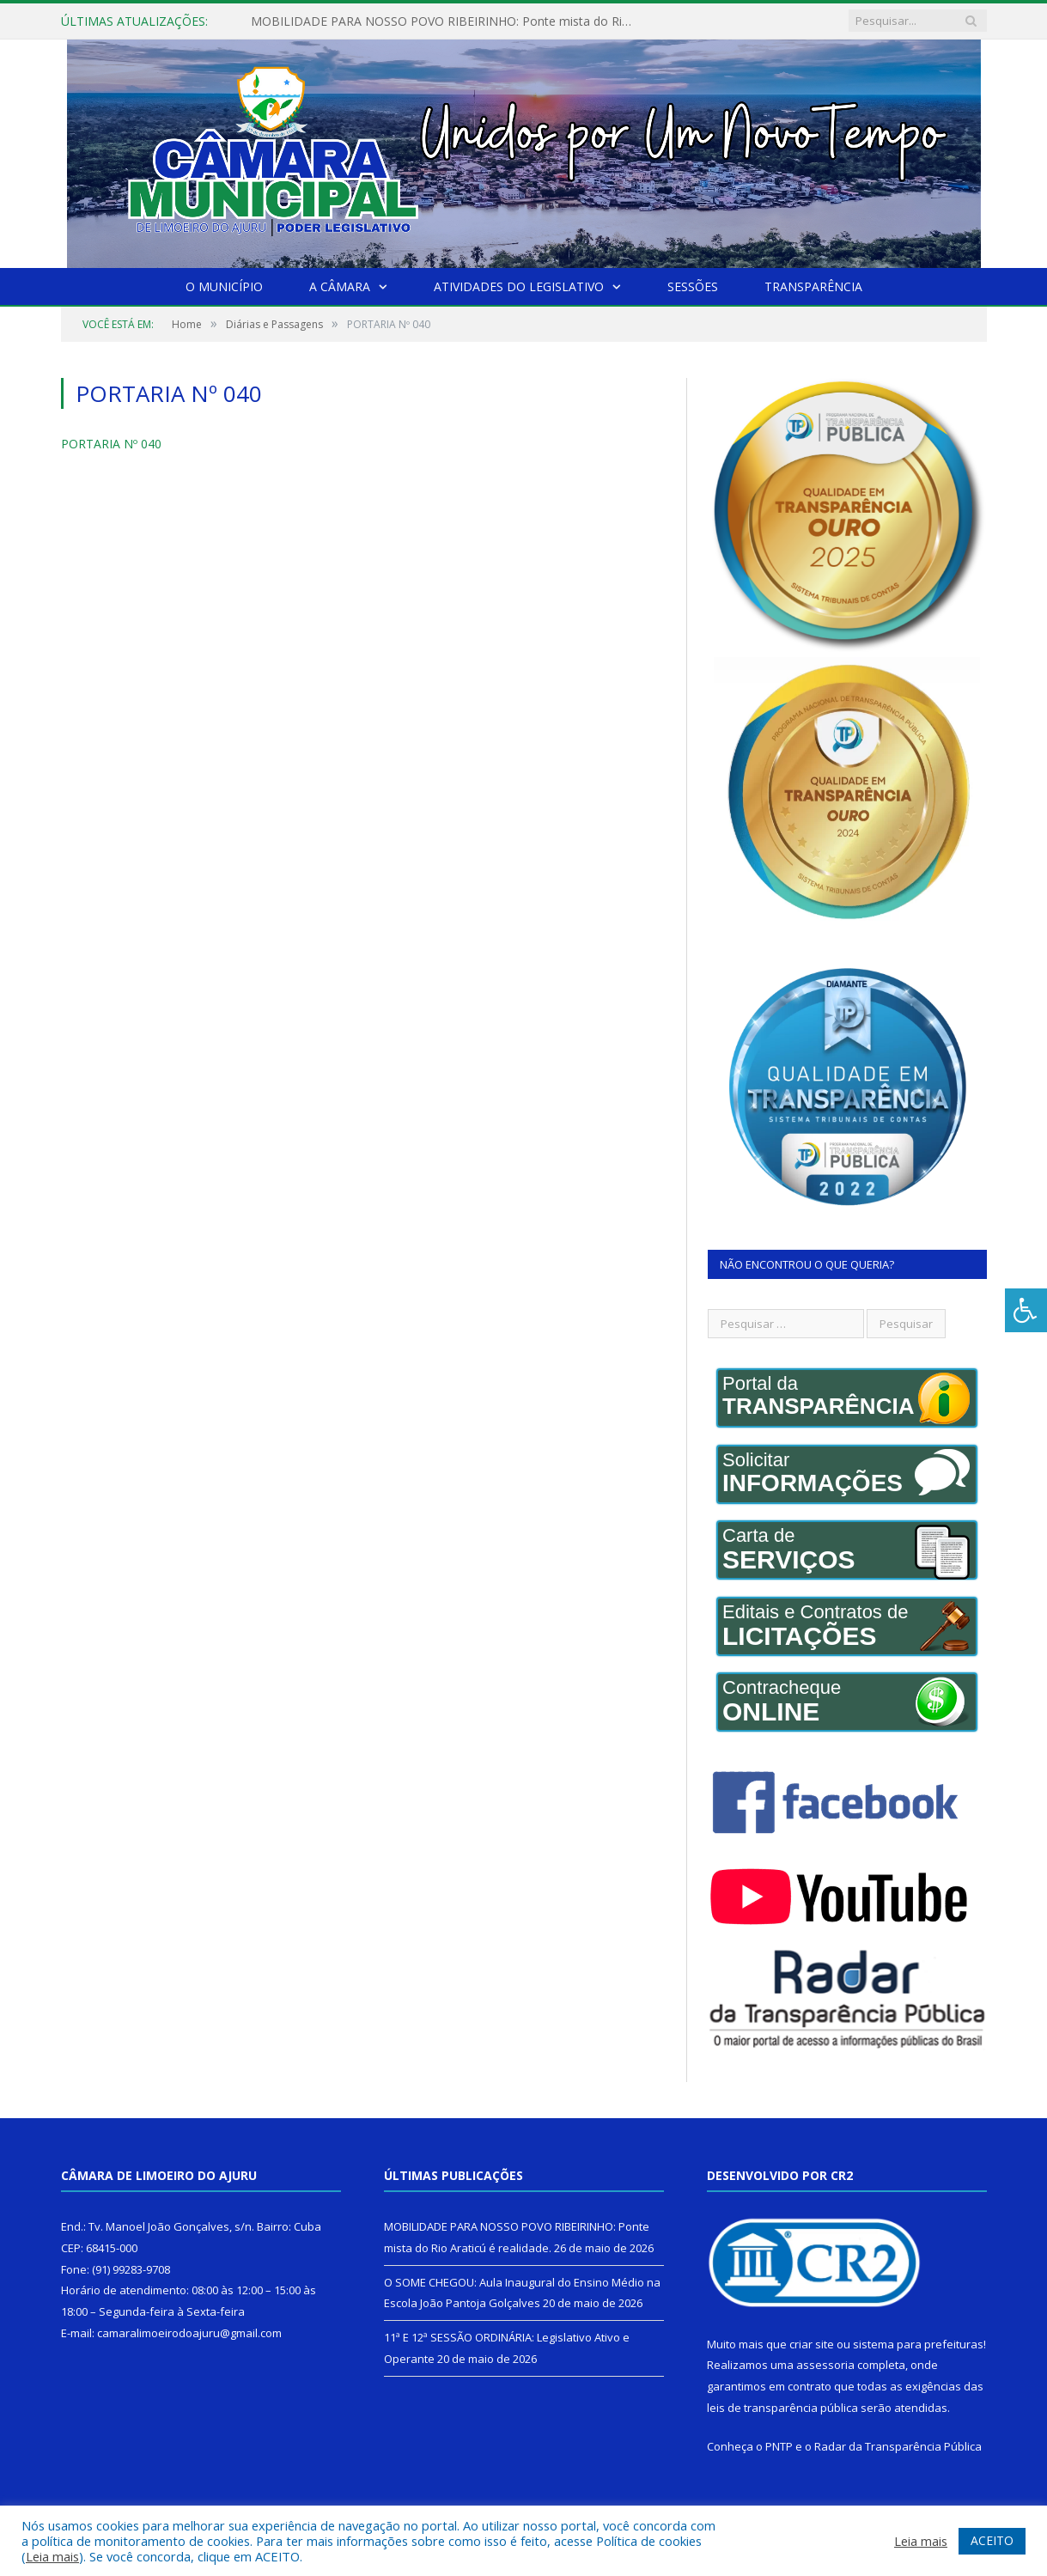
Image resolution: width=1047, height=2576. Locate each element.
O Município (224, 286)
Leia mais (52, 2556)
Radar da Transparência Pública (898, 2446)
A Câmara (339, 286)
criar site (811, 2344)
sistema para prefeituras (918, 2344)
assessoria (825, 2364)
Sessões (692, 286)
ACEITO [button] (992, 2540)
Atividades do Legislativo (519, 286)
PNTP (779, 2446)
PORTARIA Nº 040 (111, 443)
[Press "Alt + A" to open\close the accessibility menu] (1026, 1310)
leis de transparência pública (782, 2407)
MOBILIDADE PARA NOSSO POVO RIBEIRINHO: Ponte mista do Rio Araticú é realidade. (448, 21)
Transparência (813, 286)
